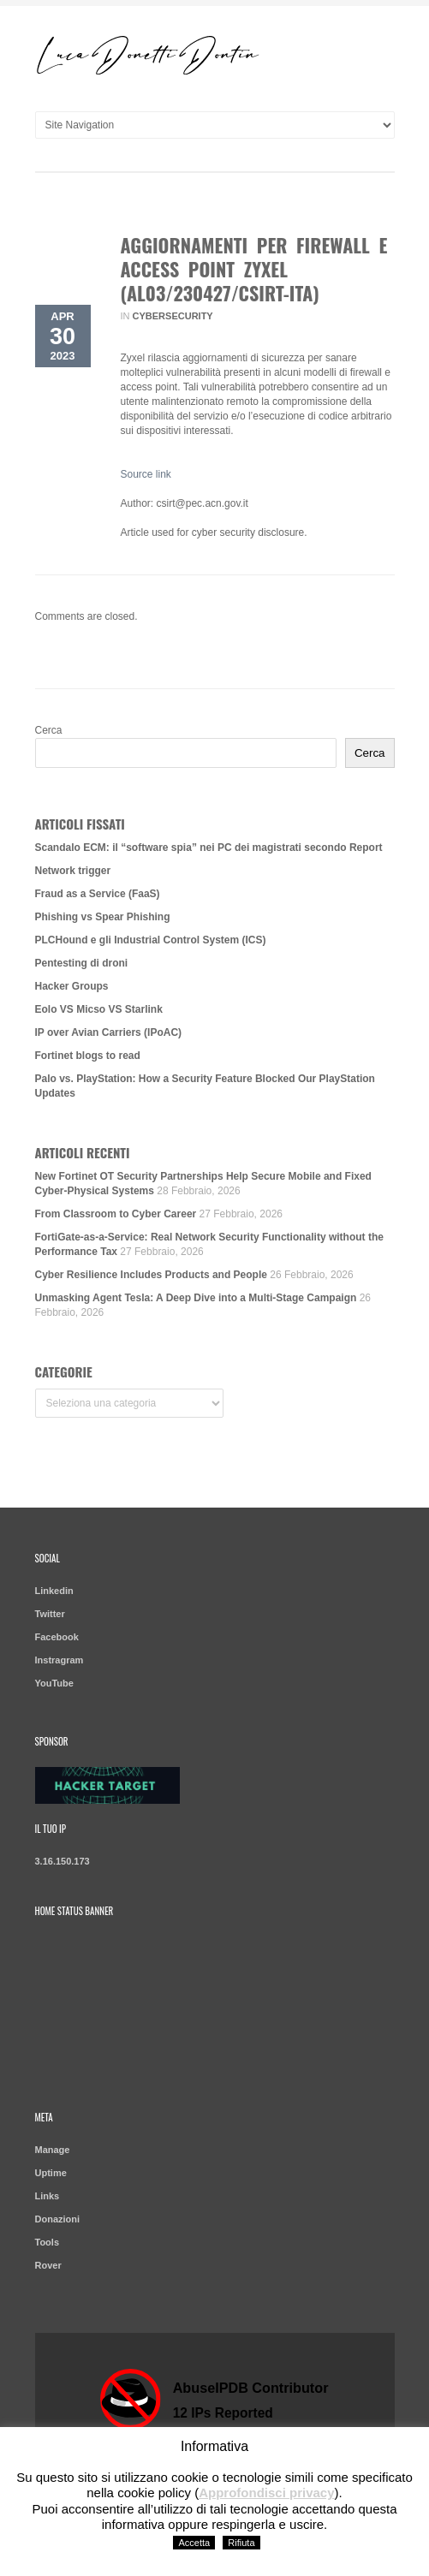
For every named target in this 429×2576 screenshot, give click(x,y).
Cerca (49, 730)
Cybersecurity (173, 316)
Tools (47, 2242)
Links (47, 2196)
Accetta (194, 2542)
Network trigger (73, 871)
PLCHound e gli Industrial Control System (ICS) (150, 940)
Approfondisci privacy (266, 2492)
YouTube (54, 1683)
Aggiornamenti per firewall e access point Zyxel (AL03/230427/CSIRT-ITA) (254, 268)
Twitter (50, 1614)
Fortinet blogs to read (87, 1056)
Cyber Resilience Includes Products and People (151, 1275)
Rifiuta (241, 2542)
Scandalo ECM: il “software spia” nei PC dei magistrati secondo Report (209, 848)
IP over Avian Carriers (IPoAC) (108, 1032)
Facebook (57, 1637)
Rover (48, 2265)
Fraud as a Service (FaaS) (97, 894)
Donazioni (57, 2219)
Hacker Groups (72, 986)
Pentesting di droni (81, 963)
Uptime (51, 2173)
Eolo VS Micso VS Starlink (99, 1009)
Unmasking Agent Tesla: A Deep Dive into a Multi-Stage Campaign (196, 1298)
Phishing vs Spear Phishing (102, 917)
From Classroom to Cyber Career (116, 1214)
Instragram (59, 1660)
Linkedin (54, 1590)
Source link (146, 474)
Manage (52, 2150)
